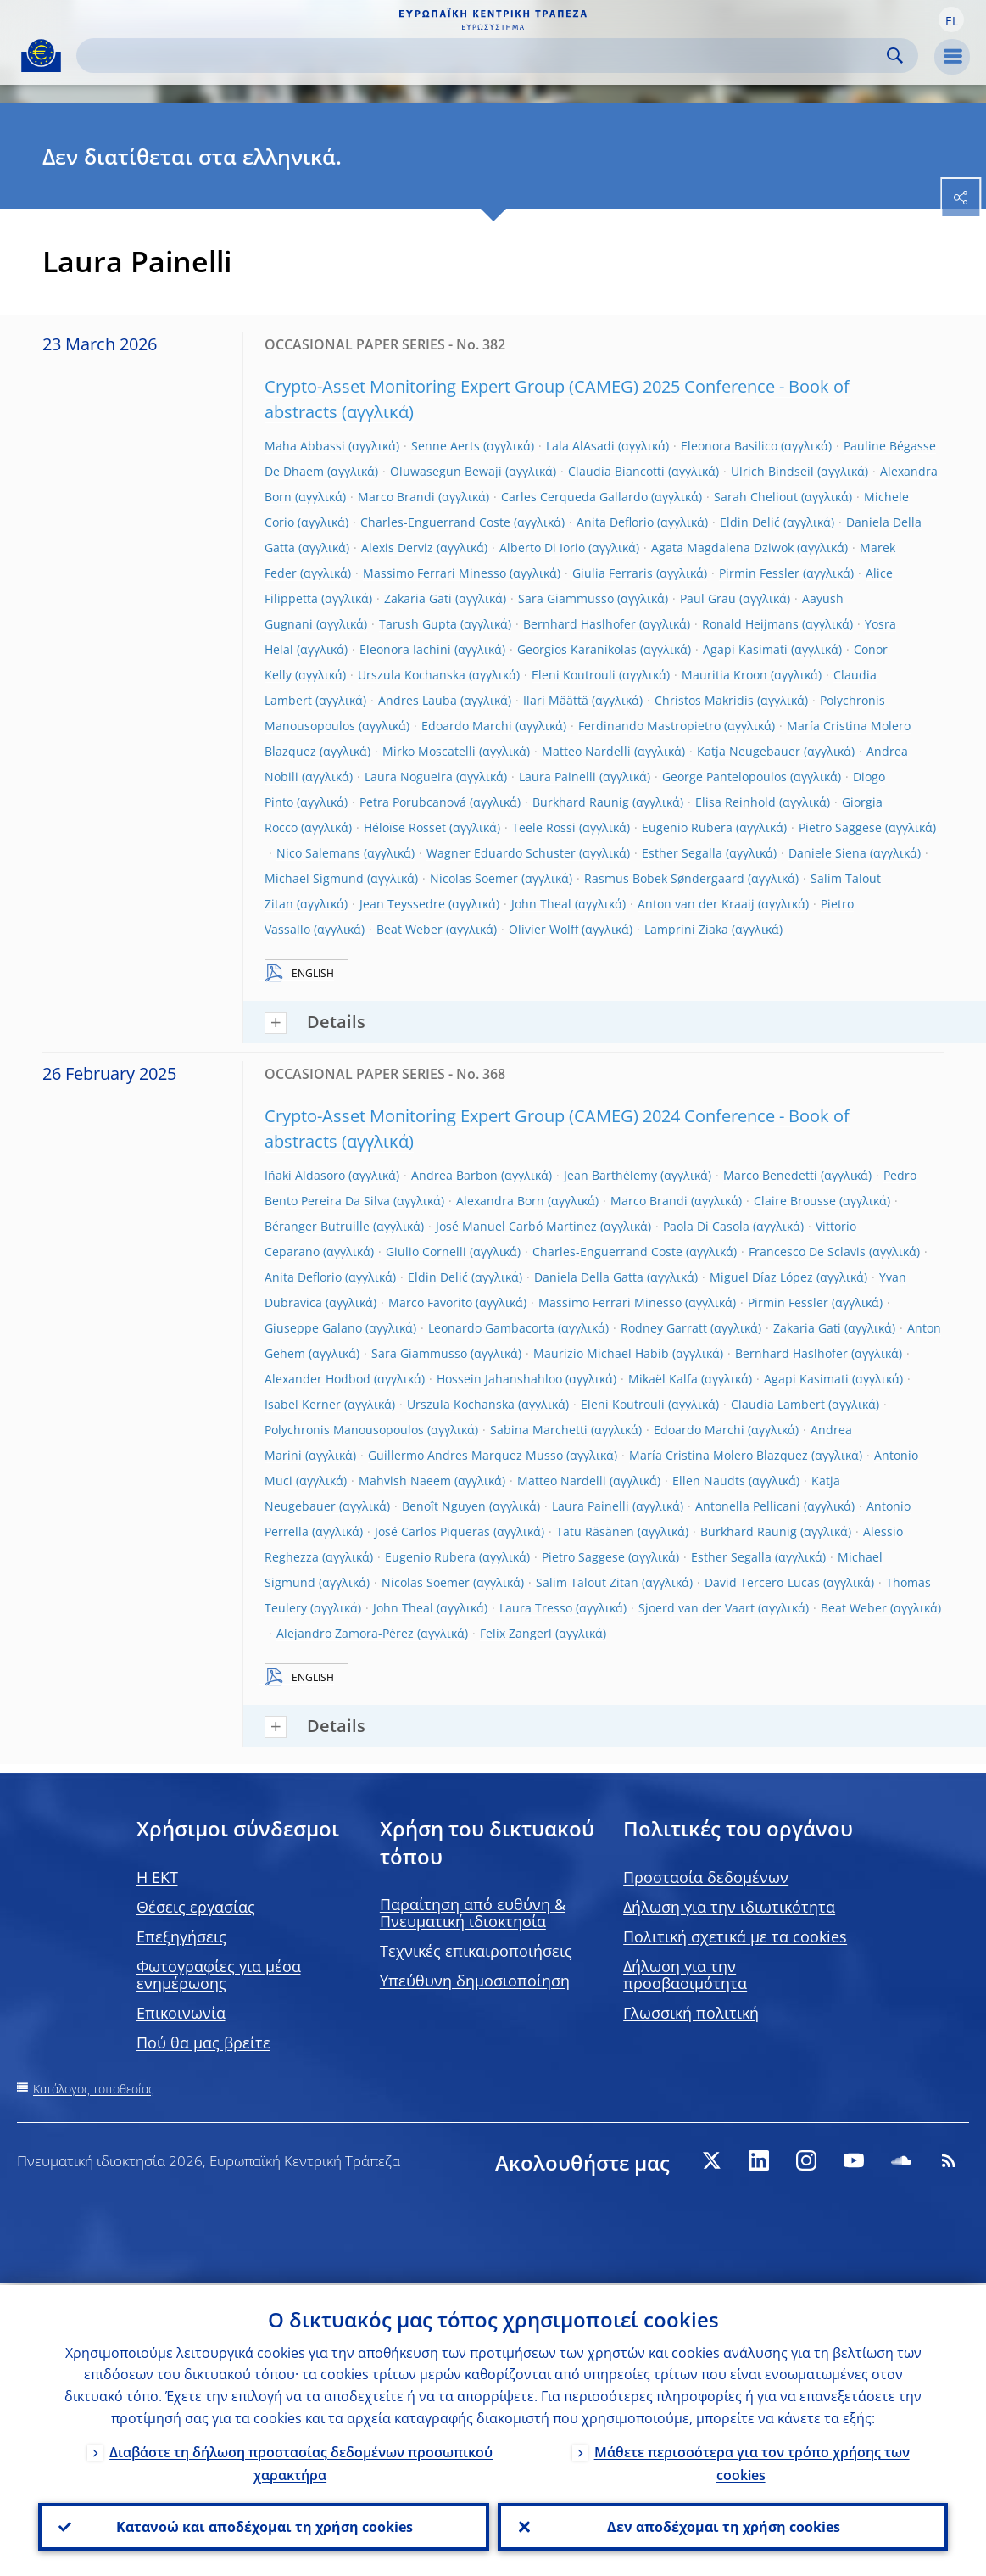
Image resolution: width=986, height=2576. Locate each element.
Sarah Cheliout (756, 497)
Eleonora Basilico (729, 446)
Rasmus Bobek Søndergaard (664, 878)
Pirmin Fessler (759, 573)
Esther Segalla (682, 853)
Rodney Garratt (664, 1328)
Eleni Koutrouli (574, 675)
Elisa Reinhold (735, 802)
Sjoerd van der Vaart (696, 1608)
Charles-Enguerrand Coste (435, 522)
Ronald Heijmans (750, 624)
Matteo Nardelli (586, 751)
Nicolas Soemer (474, 878)
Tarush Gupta (418, 624)
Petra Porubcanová (412, 802)
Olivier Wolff (543, 929)
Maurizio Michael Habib (601, 1353)
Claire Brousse (795, 1201)
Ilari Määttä (555, 700)
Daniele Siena (827, 853)
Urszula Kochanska (411, 675)
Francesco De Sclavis (807, 1251)
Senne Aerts (445, 446)
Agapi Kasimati (745, 649)
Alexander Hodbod (317, 1379)
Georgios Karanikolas (577, 649)
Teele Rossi (544, 827)
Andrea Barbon (454, 1175)
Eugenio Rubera (687, 827)
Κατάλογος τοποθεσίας (93, 2089)
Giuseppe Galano (313, 1328)
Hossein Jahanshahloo (499, 1379)
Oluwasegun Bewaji (446, 471)
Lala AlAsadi (580, 446)
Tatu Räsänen (595, 1531)
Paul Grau (708, 598)
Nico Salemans (318, 853)
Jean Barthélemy (610, 1175)
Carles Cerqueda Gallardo (574, 497)
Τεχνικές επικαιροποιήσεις (476, 1951)
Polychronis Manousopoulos (344, 1430)
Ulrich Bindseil (772, 471)
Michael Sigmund (314, 878)
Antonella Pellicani (747, 1506)
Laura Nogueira (409, 776)
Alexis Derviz (397, 547)
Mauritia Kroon (724, 675)
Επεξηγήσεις (181, 1936)
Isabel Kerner (303, 1404)
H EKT (157, 1877)
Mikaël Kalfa (663, 1379)
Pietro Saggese (840, 827)
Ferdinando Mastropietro (649, 726)
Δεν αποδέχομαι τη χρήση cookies (722, 2526)
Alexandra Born (500, 1201)
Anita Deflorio (615, 522)
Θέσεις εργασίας (195, 1907)
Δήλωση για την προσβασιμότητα (685, 1974)
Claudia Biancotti (616, 471)
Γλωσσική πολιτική (691, 2013)
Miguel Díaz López (761, 1277)
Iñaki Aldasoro (305, 1175)
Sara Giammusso (566, 598)
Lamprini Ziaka (686, 929)
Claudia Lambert (778, 1404)
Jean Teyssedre (402, 904)
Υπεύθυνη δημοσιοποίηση (475, 1980)
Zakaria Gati (418, 598)
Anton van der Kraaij (696, 904)
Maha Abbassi (305, 446)
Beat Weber (409, 929)
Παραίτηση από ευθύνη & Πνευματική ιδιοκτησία (472, 1912)
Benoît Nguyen (444, 1506)
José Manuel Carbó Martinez (516, 1226)
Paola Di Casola (706, 1226)
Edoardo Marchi (466, 726)
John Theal (541, 904)
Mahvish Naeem (405, 1480)
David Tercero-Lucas (762, 1582)
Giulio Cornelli (426, 1251)
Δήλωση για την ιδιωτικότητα (729, 1907)
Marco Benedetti (770, 1175)
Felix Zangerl (516, 1633)
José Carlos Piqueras (432, 1531)
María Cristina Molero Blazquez (718, 1455)
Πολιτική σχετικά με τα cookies (735, 1936)
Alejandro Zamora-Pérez (345, 1633)
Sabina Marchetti (539, 1430)
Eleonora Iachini (405, 649)
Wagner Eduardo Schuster (501, 853)
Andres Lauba (417, 700)
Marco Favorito (430, 1302)
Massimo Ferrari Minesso (434, 573)
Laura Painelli (557, 776)
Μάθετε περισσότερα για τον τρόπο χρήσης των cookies (752, 2461)
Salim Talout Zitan (587, 1582)
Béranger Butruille (317, 1226)
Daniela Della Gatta (588, 1277)
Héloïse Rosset (405, 827)
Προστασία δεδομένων (705, 1877)
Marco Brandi (396, 497)
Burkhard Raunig (580, 802)
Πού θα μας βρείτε (203, 2042)
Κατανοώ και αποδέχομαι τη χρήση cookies (263, 2526)
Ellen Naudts (708, 1480)
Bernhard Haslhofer (579, 624)
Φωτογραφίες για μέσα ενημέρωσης (218, 1974)
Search (895, 55)
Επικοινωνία (181, 2013)
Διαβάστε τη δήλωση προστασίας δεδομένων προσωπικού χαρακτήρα (301, 2461)
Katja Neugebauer (748, 751)
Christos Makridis (704, 700)
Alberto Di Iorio (542, 547)
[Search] (483, 55)
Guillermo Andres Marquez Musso (465, 1455)
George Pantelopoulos (724, 776)
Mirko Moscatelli (429, 751)
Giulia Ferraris (612, 573)
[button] (951, 19)
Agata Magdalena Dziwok (722, 547)
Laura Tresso (535, 1608)
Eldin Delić (750, 522)
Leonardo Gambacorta (491, 1328)
